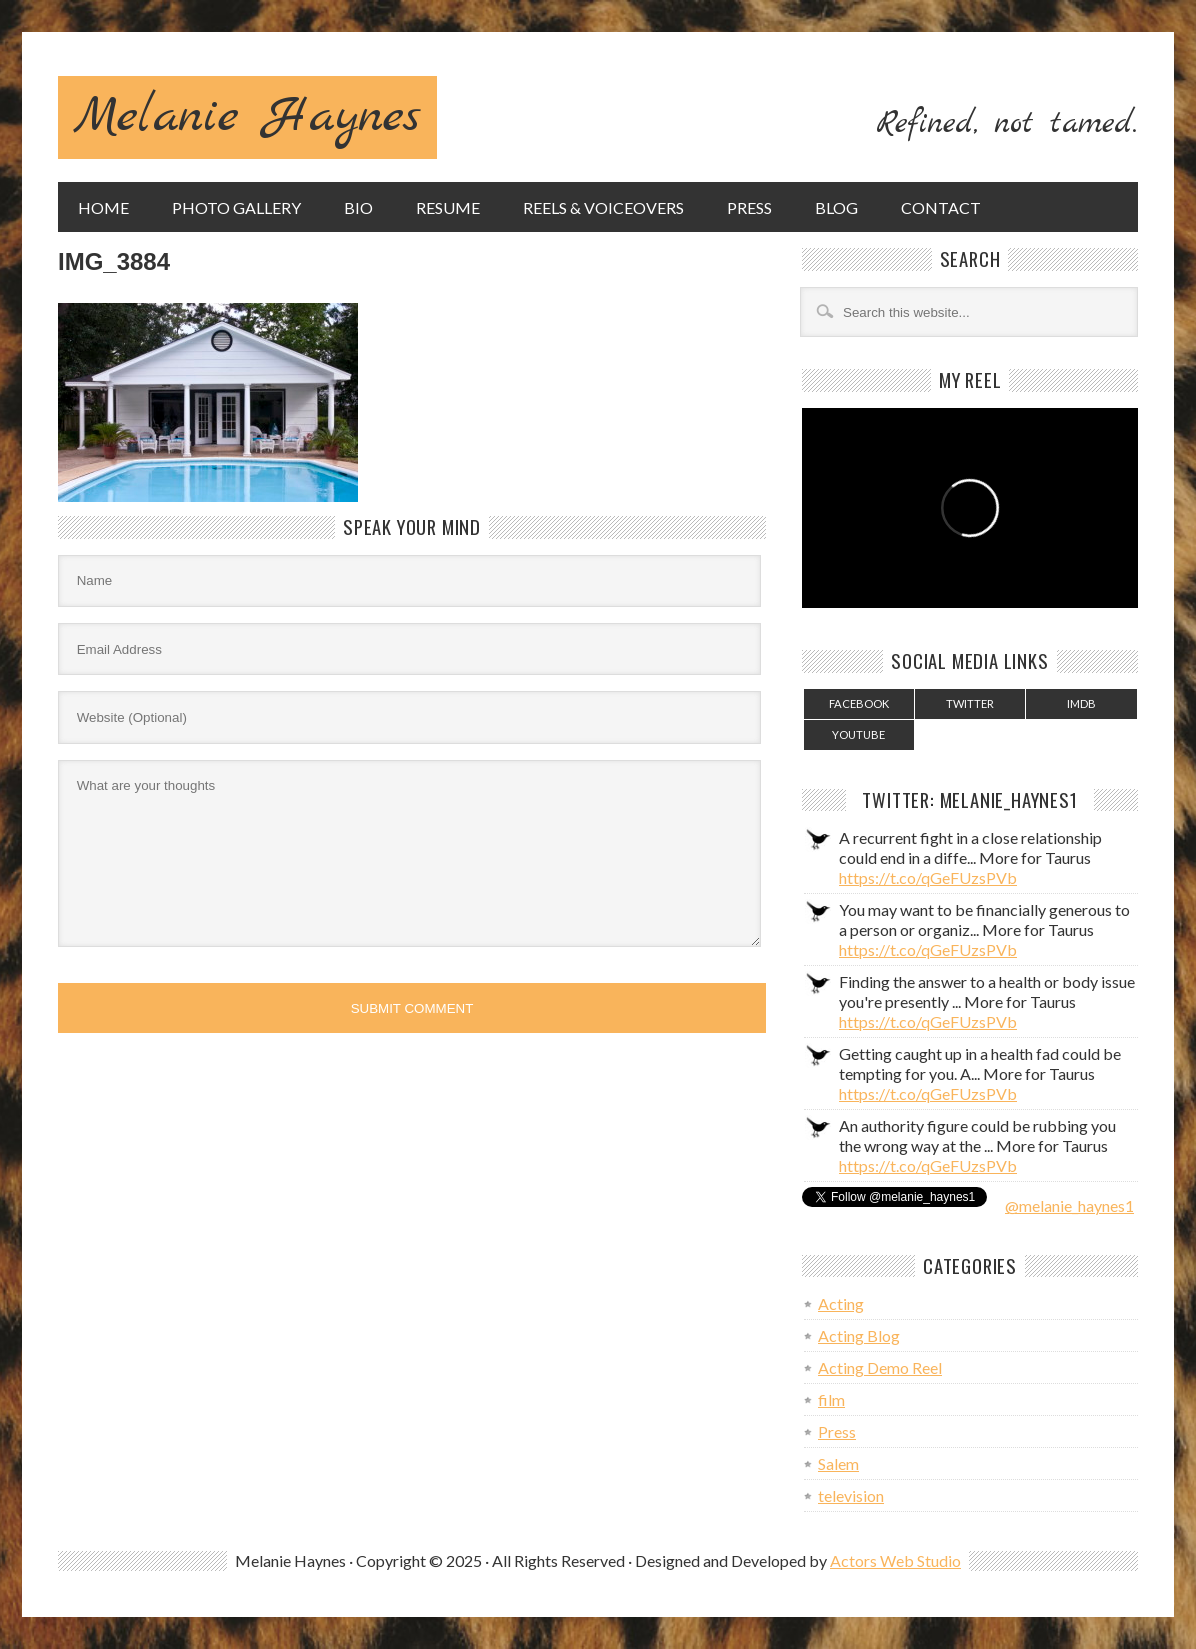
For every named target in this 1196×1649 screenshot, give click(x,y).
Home (103, 207)
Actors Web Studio (895, 1560)
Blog (836, 207)
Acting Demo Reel (880, 1367)
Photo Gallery (236, 207)
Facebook (859, 703)
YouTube (858, 734)
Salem (838, 1463)
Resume (448, 207)
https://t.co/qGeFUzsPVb (928, 877)
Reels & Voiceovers (603, 207)
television (851, 1495)
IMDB (1081, 703)
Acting (841, 1303)
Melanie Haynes (247, 117)
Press (749, 207)
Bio (358, 207)
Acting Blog (859, 1335)
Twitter (970, 703)
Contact (941, 207)
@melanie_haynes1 (1069, 1205)
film (831, 1399)
